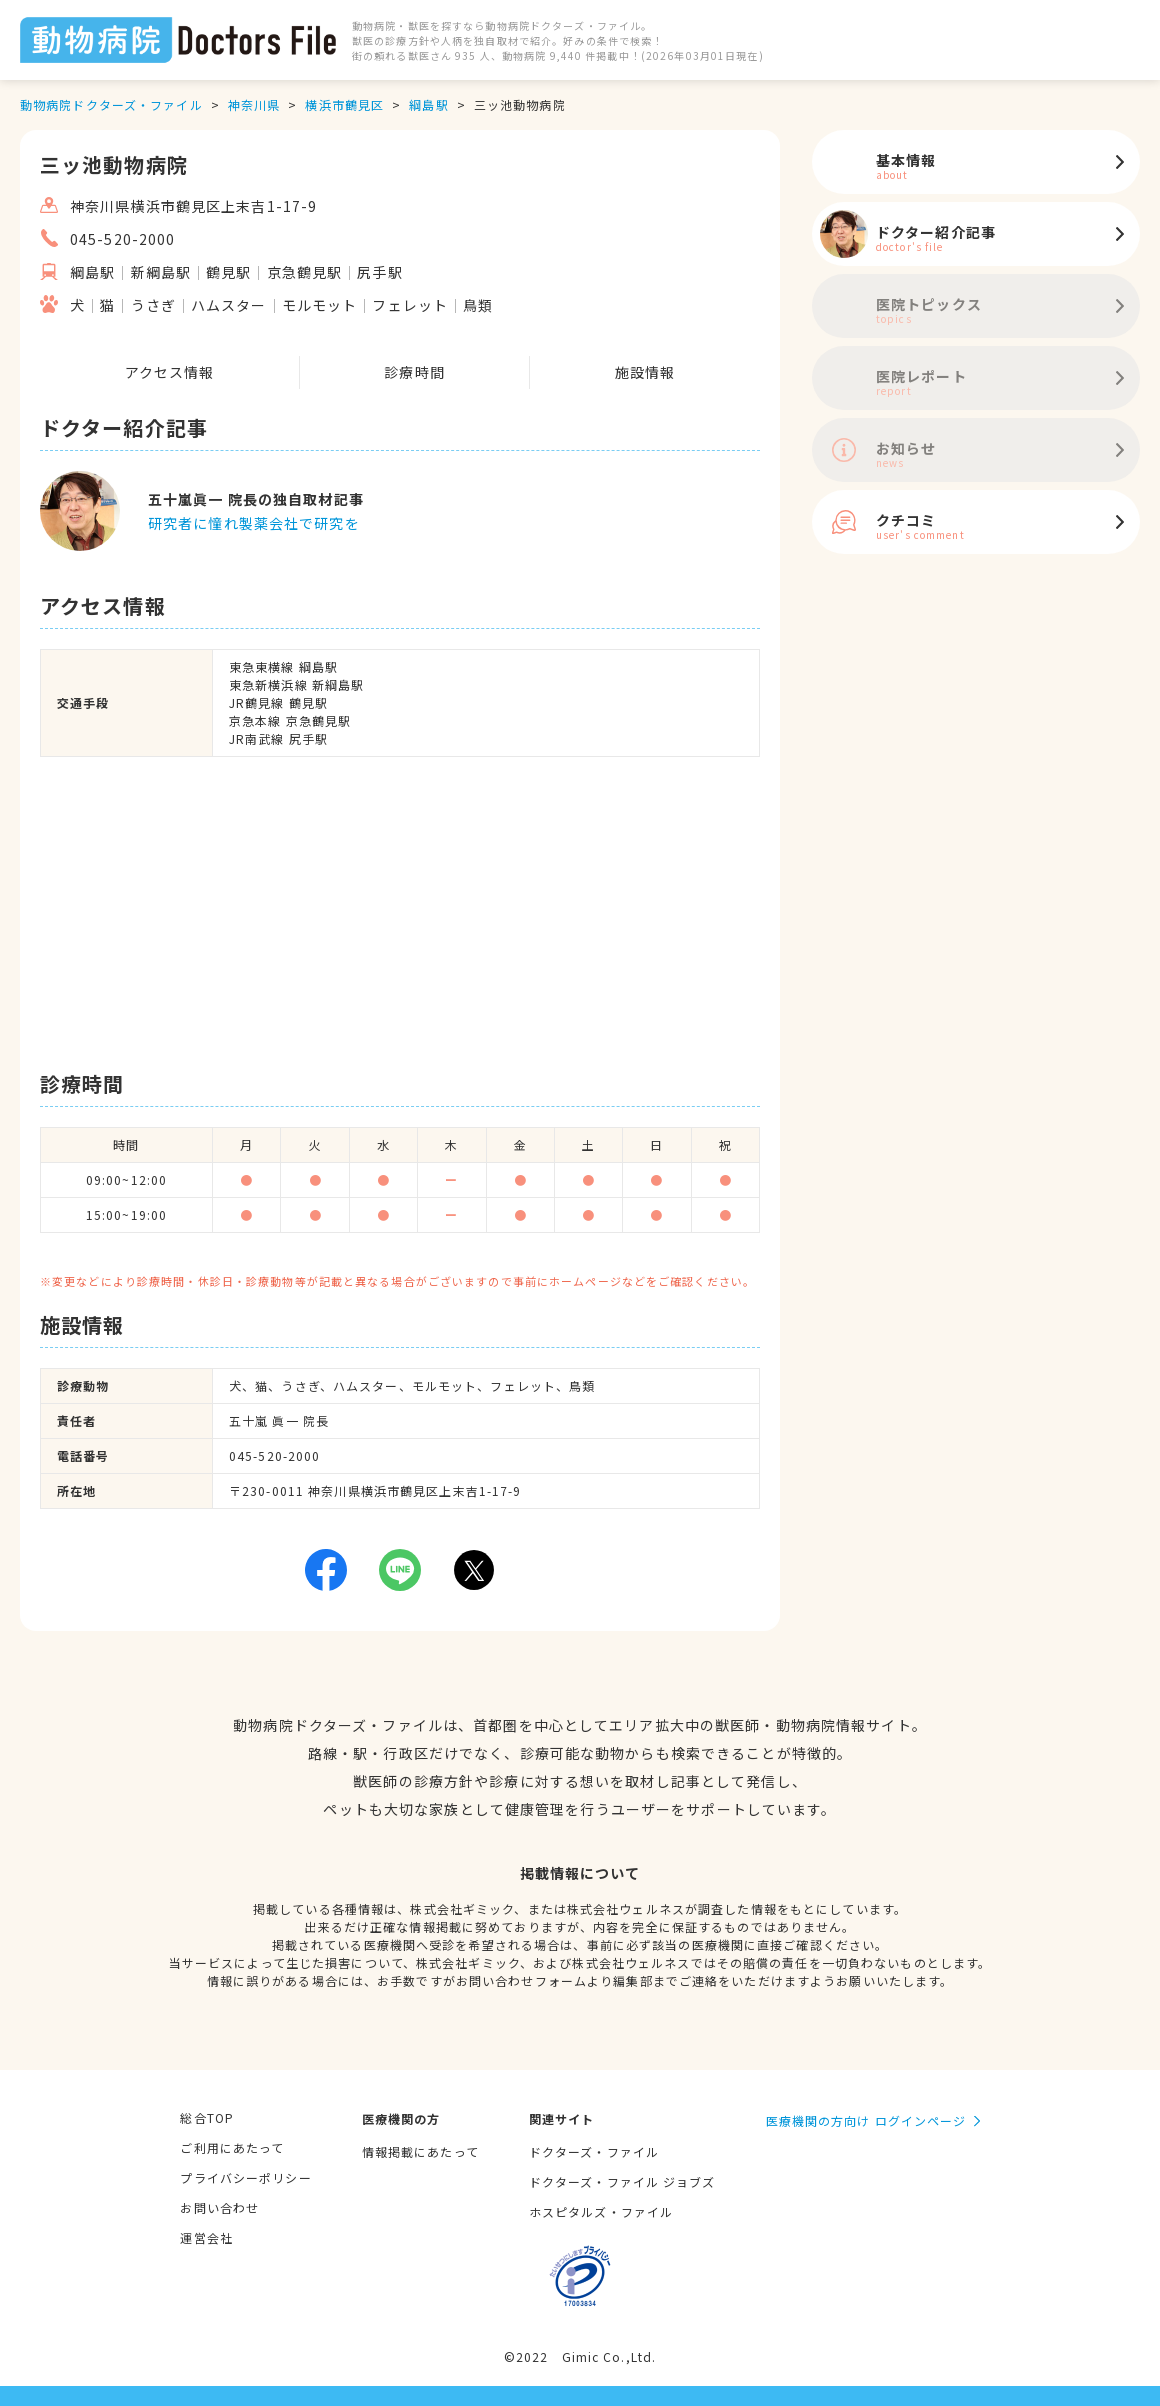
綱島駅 (428, 104)
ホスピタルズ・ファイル (601, 2211)
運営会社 (206, 2237)
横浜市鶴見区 (344, 104)
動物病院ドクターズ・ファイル (111, 104)
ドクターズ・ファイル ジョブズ (622, 2181)
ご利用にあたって (232, 2147)
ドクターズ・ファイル (594, 2151)
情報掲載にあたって (420, 2151)
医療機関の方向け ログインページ (866, 2120)
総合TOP (207, 2117)
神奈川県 (254, 104)
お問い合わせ (219, 2207)
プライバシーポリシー (245, 2177)
